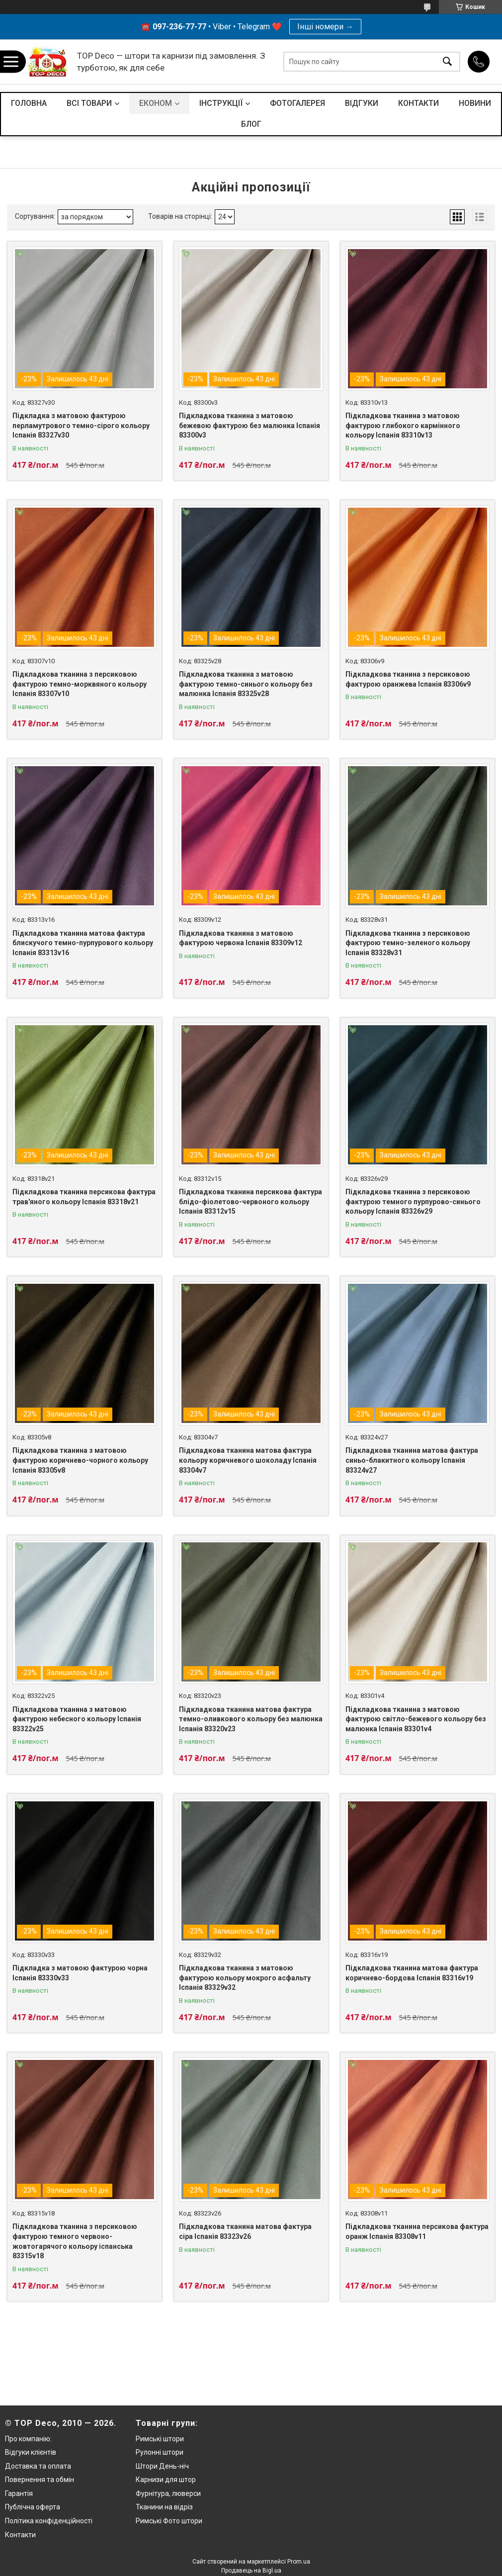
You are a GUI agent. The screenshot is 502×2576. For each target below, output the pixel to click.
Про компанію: (28, 2439)
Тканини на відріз (164, 2507)
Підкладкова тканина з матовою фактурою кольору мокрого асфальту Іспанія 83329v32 (245, 1977)
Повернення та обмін (39, 2480)
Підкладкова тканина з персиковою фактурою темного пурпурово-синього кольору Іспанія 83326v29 (413, 1201)
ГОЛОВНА (29, 103)
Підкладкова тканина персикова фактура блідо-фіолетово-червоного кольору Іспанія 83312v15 (250, 1201)
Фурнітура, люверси (168, 2493)
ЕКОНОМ (155, 103)
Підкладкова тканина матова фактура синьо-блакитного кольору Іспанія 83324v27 (411, 1460)
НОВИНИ (475, 103)
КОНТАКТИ (418, 103)
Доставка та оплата (38, 2466)
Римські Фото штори (169, 2521)
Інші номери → (325, 26)
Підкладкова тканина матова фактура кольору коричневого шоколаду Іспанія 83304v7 (248, 1460)
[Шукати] (447, 62)
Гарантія (19, 2493)
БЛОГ (251, 124)
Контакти (20, 2535)
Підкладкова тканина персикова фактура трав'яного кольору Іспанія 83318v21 (84, 1197)
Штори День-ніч (162, 2466)
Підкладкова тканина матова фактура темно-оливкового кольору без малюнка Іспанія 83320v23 (251, 1719)
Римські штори (160, 2439)
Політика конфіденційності (48, 2521)
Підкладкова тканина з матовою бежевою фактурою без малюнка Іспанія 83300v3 (249, 425)
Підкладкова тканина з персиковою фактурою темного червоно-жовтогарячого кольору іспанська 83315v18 (74, 2241)
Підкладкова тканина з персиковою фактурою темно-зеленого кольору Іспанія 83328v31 (407, 943)
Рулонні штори (159, 2452)
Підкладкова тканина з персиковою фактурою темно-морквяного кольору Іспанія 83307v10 (79, 684)
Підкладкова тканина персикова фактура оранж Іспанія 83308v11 (417, 2231)
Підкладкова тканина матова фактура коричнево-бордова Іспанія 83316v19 (411, 1973)
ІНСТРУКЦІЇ (221, 103)
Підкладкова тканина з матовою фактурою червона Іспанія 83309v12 (240, 938)
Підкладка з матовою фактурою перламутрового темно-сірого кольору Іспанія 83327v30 (81, 425)
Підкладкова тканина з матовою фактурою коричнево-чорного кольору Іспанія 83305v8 (80, 1460)
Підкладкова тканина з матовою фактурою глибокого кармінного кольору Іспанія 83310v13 (402, 425)
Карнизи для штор (166, 2480)
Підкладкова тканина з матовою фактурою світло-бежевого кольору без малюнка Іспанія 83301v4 (415, 1719)
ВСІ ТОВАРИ (89, 103)
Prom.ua (298, 2561)
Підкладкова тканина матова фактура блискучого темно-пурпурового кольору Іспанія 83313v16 (82, 943)
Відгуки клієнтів (30, 2452)
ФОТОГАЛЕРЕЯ (297, 103)
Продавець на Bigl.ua (251, 2570)
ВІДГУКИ (361, 103)
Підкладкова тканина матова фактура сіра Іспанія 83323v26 (245, 2231)
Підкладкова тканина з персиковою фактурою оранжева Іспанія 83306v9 (408, 679)
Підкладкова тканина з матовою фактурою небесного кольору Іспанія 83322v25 (76, 1719)
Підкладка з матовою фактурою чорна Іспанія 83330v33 (80, 1973)
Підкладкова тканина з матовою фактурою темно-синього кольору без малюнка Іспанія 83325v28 (246, 684)
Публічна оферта (32, 2507)
